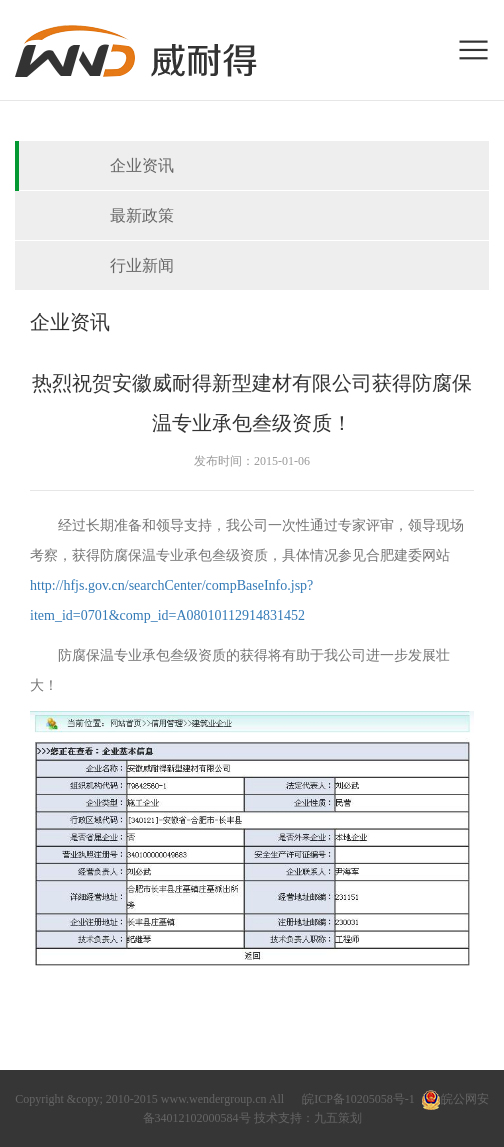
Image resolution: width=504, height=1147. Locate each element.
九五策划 (338, 1118)
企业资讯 (142, 165)
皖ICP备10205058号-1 (358, 1099)
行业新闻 (142, 265)
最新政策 (142, 215)
